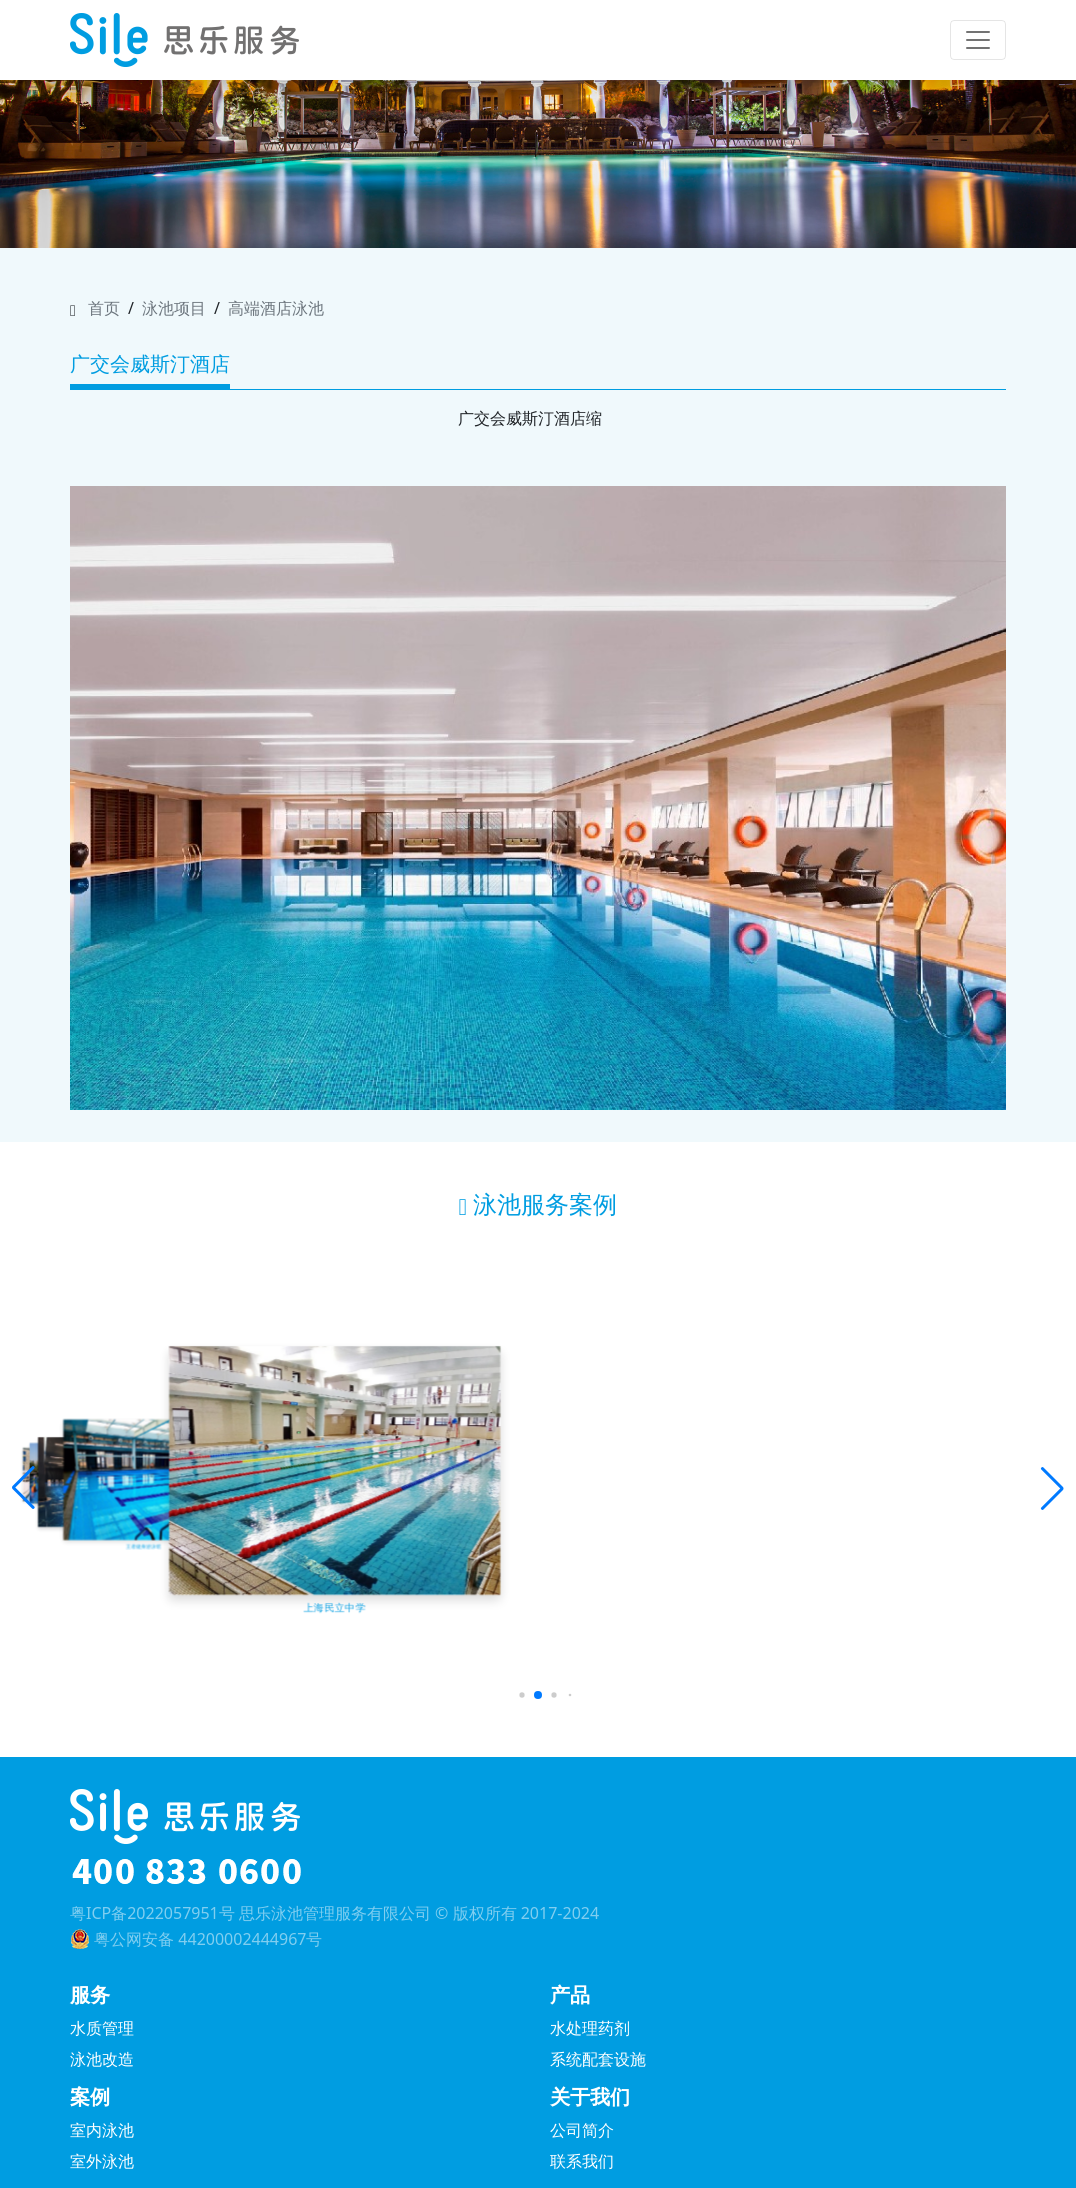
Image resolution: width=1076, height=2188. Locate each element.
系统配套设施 (598, 2059)
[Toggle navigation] (978, 40)
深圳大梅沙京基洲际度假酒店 (538, 1576)
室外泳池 (102, 2161)
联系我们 (582, 2161)
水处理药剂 (590, 2028)
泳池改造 (102, 2059)
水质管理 (102, 2028)
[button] (23, 1489)
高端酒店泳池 (276, 308)
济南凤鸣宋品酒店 (838, 1576)
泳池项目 (174, 308)
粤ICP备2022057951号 (152, 1913)
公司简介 (582, 2130)
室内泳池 (102, 2130)
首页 (104, 308)
